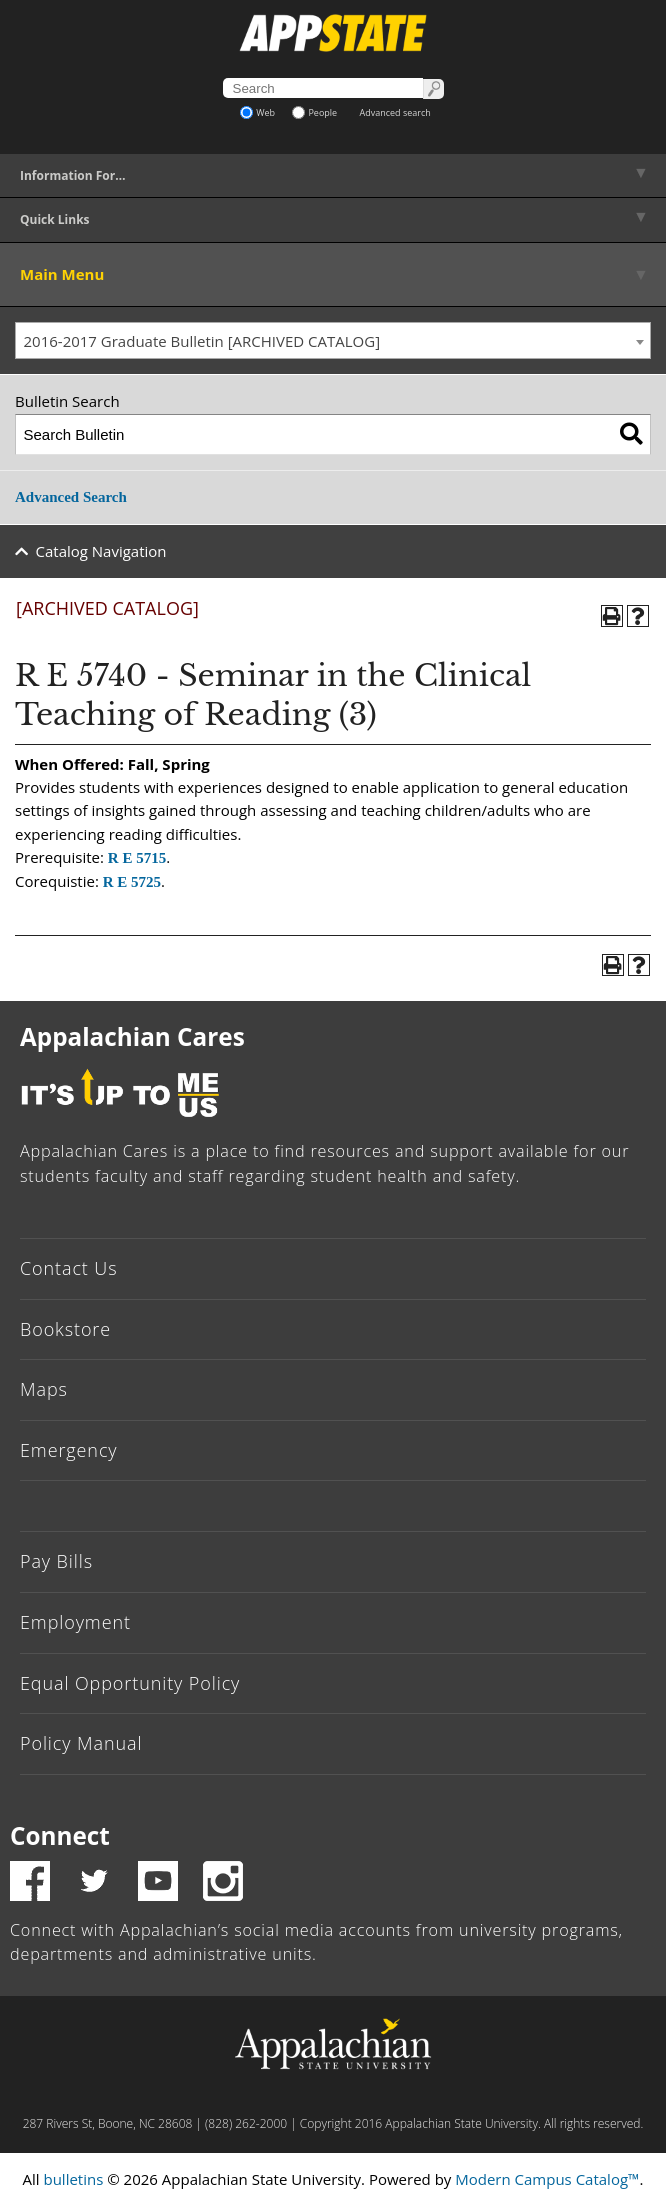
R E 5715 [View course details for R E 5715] (137, 858)
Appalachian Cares (132, 1036)
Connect (60, 1835)
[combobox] (333, 341)
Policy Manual (81, 1743)
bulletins (73, 2179)
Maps (44, 1389)
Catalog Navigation (101, 551)
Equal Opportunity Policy (130, 1683)
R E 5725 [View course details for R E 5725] (132, 882)
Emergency (69, 1450)
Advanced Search (71, 497)
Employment (75, 1622)
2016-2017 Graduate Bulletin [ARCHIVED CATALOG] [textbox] (202, 341)
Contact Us (69, 1268)
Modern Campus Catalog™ (547, 2179)
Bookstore (65, 1329)
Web (257, 112)
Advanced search (395, 112)
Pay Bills (56, 1561)
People (314, 112)
